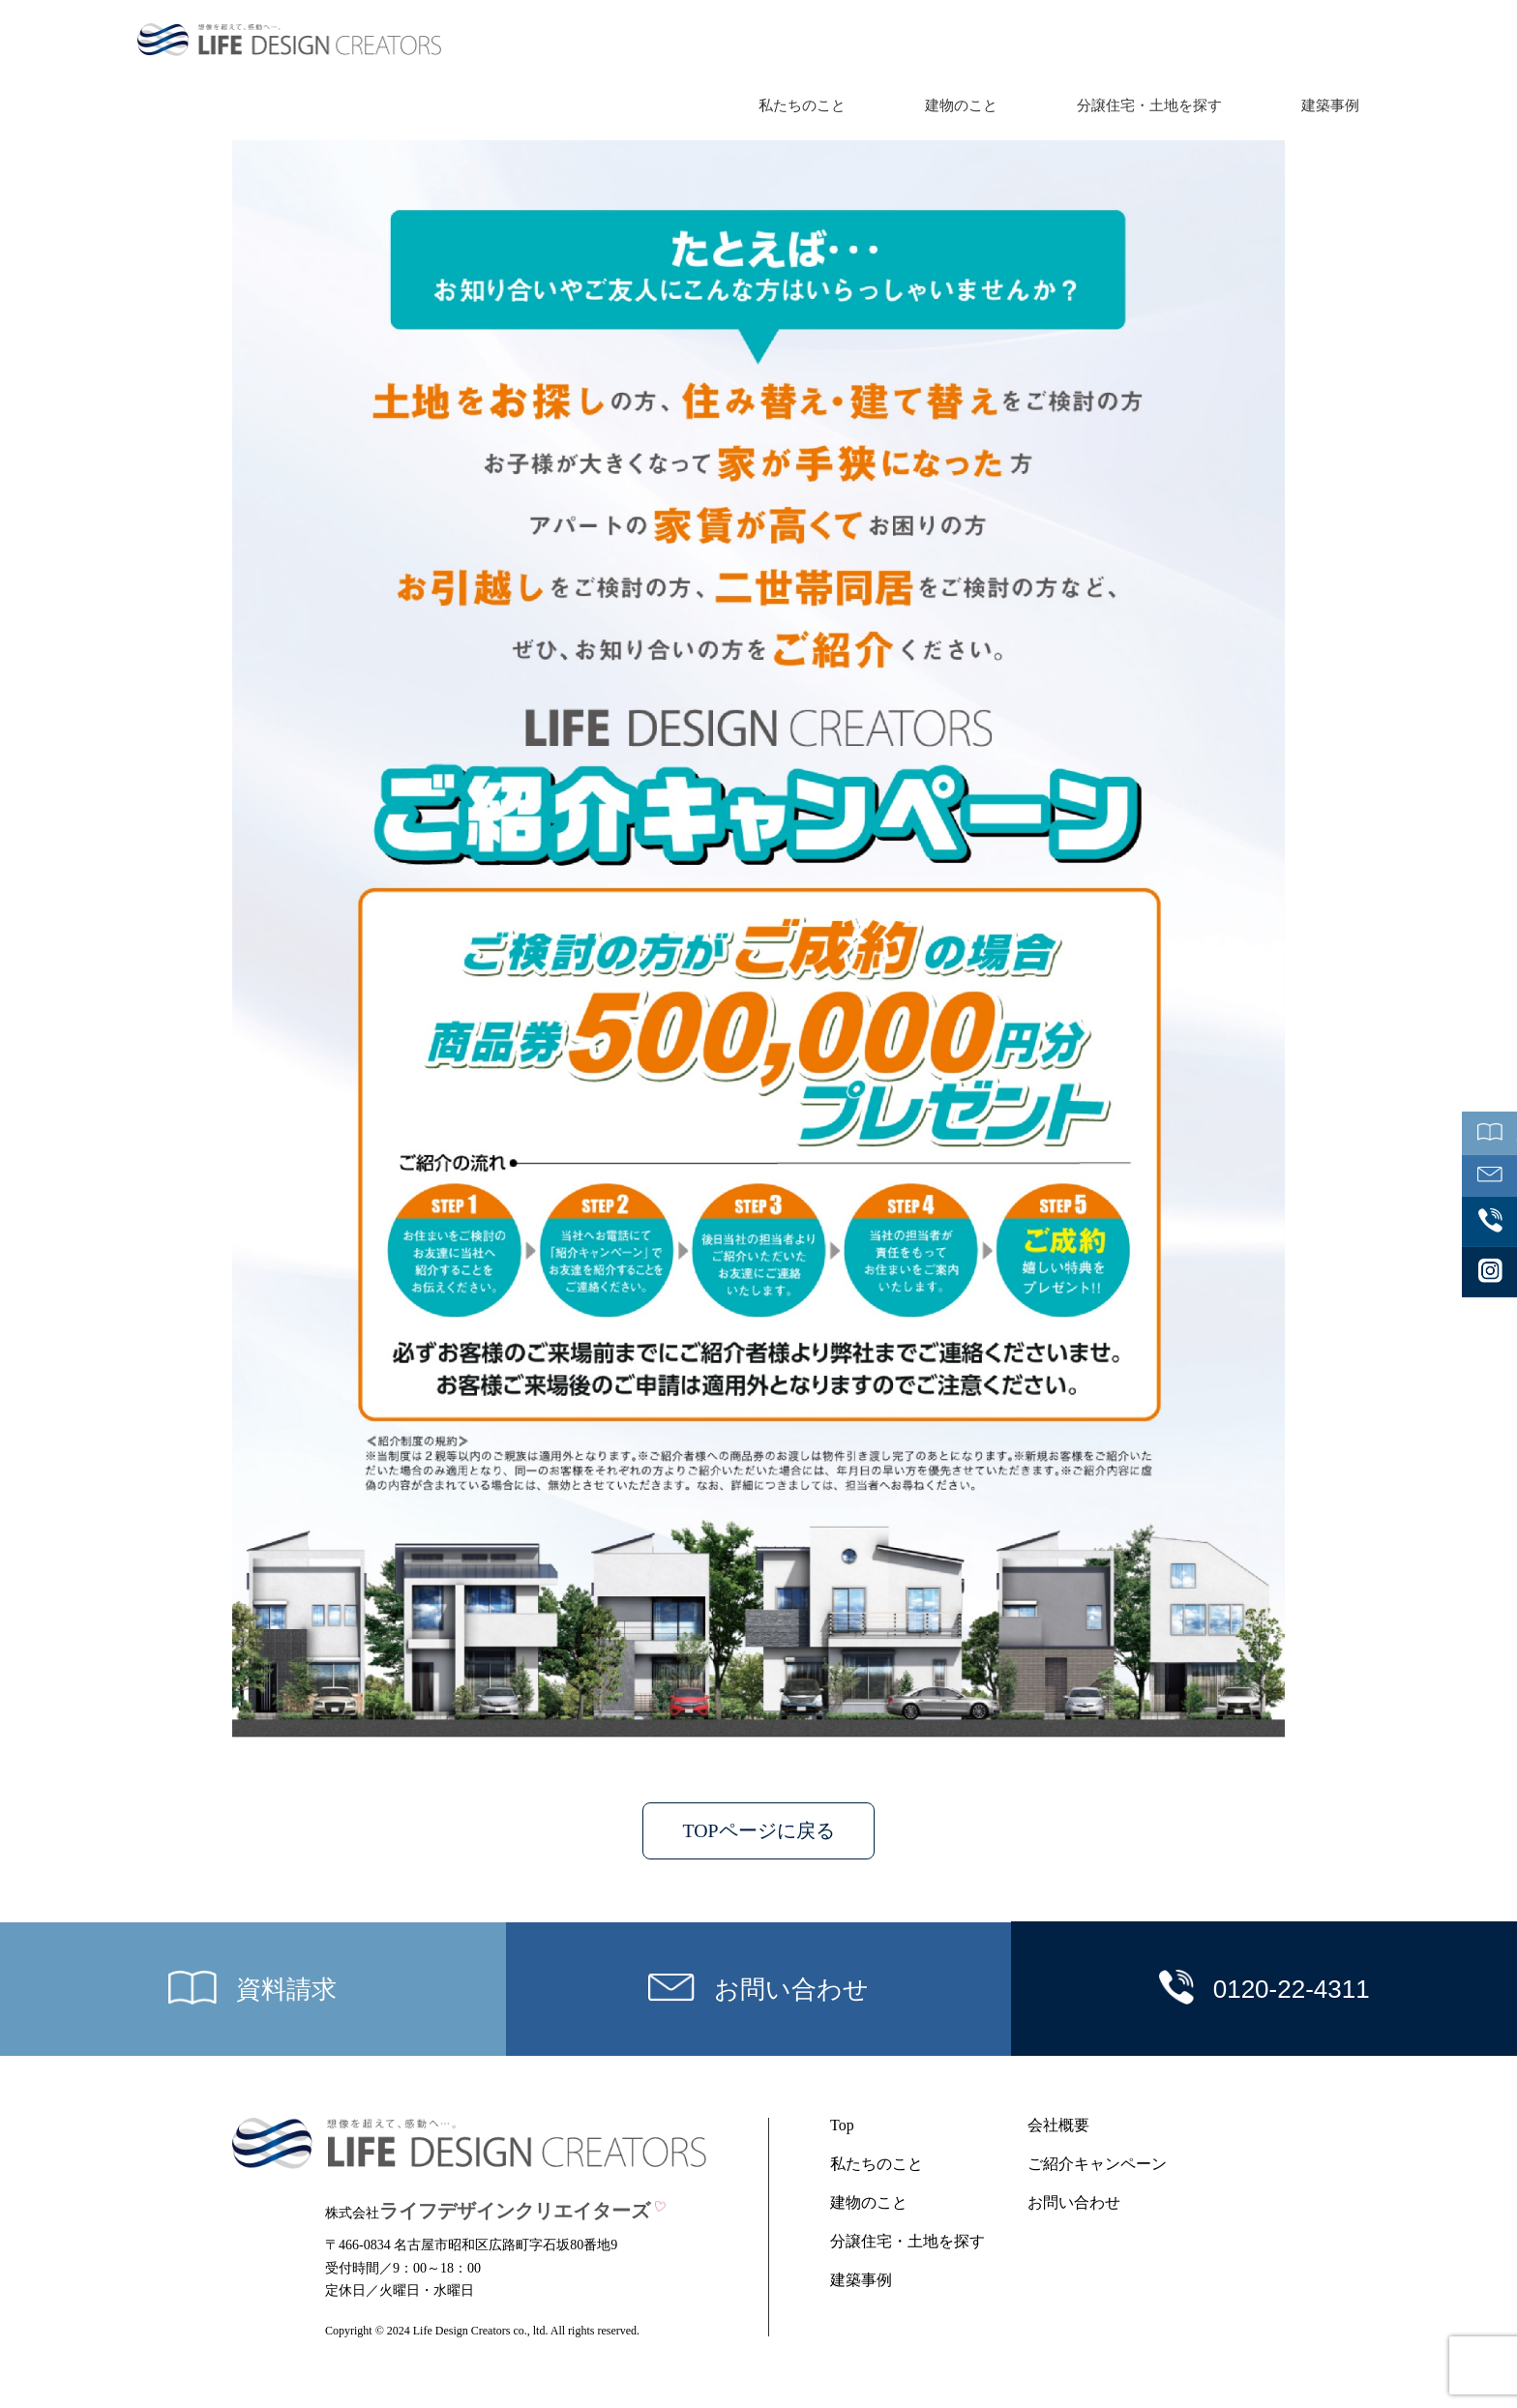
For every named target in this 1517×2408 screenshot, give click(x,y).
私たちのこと (802, 105)
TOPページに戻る (758, 1831)
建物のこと (961, 105)
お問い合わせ (1073, 2203)
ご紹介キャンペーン (1097, 2164)
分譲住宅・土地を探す (1149, 105)
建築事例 (1330, 105)
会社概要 (1058, 2126)
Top (842, 2126)
